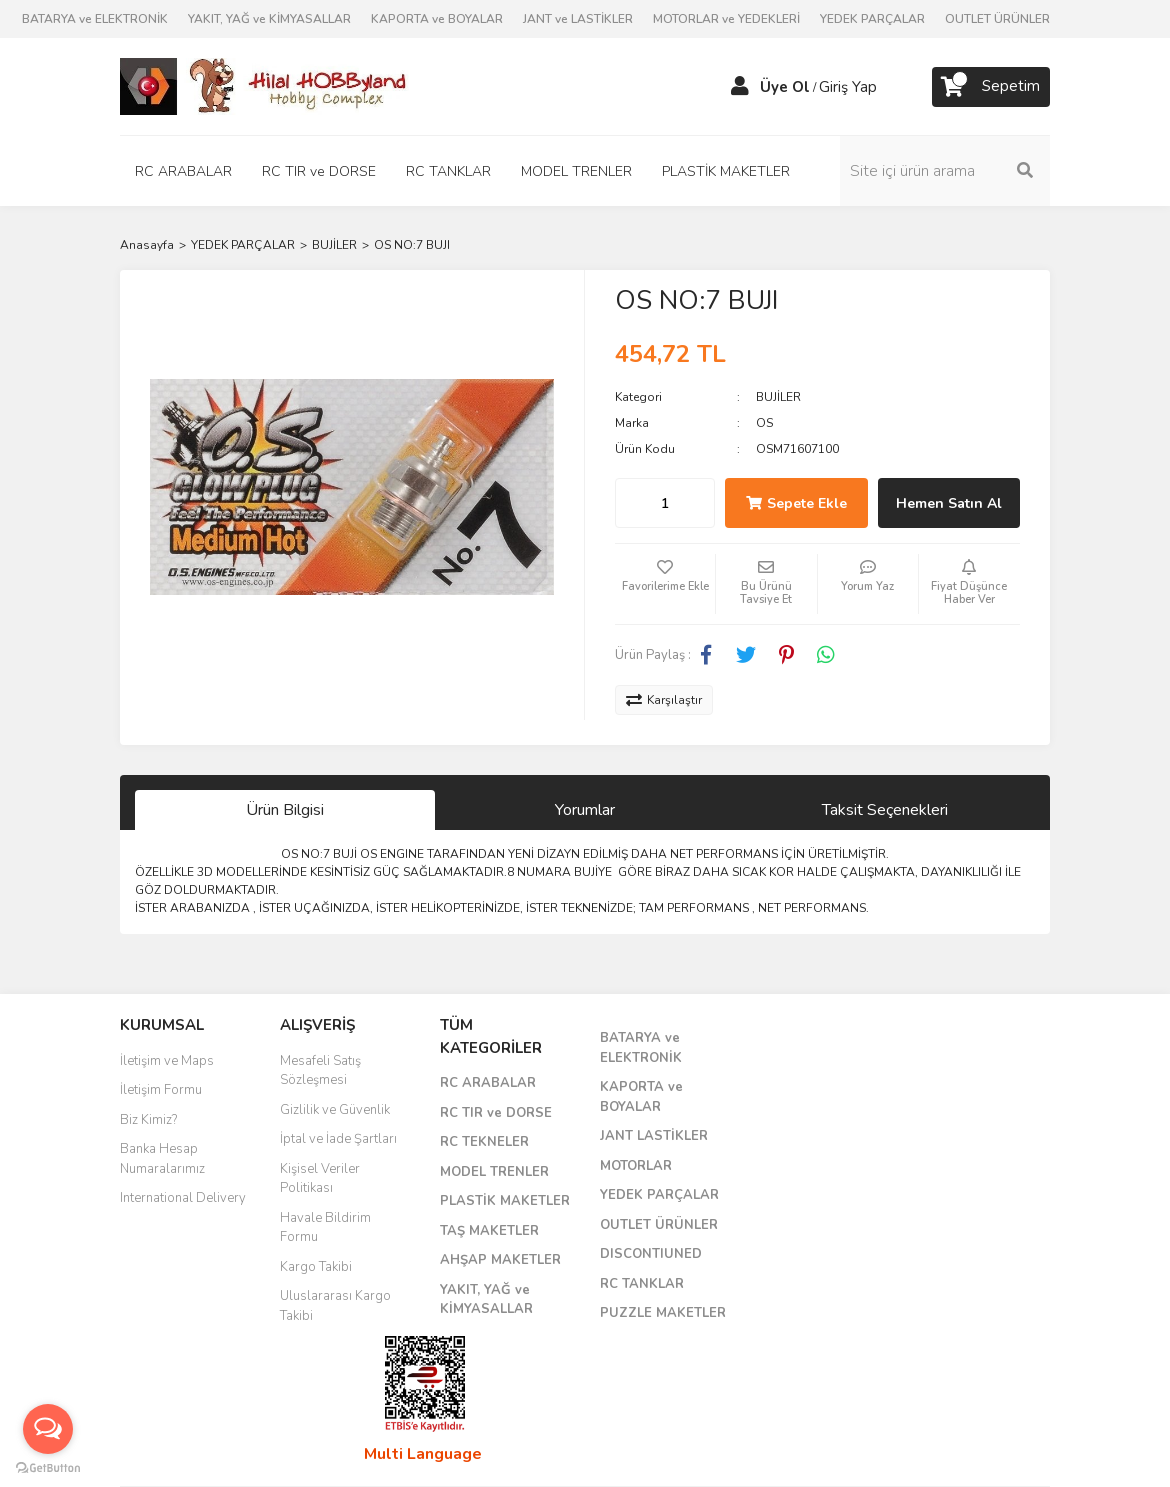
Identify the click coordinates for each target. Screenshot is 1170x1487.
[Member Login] (740, 87)
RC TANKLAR (642, 1284)
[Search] (945, 171)
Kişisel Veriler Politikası (320, 1179)
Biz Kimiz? (148, 1120)
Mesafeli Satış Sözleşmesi (320, 1071)
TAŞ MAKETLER (489, 1231)
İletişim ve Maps (167, 1061)
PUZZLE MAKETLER (663, 1313)
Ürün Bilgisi (285, 810)
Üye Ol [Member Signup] (785, 87)
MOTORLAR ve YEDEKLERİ (726, 19)
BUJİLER (778, 397)
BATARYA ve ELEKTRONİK (95, 19)
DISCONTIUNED (651, 1254)
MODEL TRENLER (494, 1172)
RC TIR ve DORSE (496, 1113)
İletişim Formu (161, 1090)
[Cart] (991, 87)
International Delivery (183, 1198)
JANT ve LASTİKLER (578, 19)
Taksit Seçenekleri (885, 810)
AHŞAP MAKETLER (500, 1260)
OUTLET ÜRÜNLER (997, 19)
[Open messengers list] (48, 1429)
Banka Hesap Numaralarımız (162, 1159)
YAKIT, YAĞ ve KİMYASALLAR (269, 19)
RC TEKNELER (484, 1142)
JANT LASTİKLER (654, 1136)
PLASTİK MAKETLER (505, 1201)
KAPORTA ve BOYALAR (437, 19)
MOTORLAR (636, 1166)
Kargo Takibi (316, 1267)
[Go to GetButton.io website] (48, 1467)
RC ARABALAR (488, 1083)
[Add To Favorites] (665, 584)
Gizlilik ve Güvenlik (335, 1110)
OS (764, 423)
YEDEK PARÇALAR (872, 19)
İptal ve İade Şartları (338, 1139)
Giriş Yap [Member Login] (848, 87)
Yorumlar (585, 810)
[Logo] (265, 86)
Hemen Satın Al (949, 503)
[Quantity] (665, 503)
